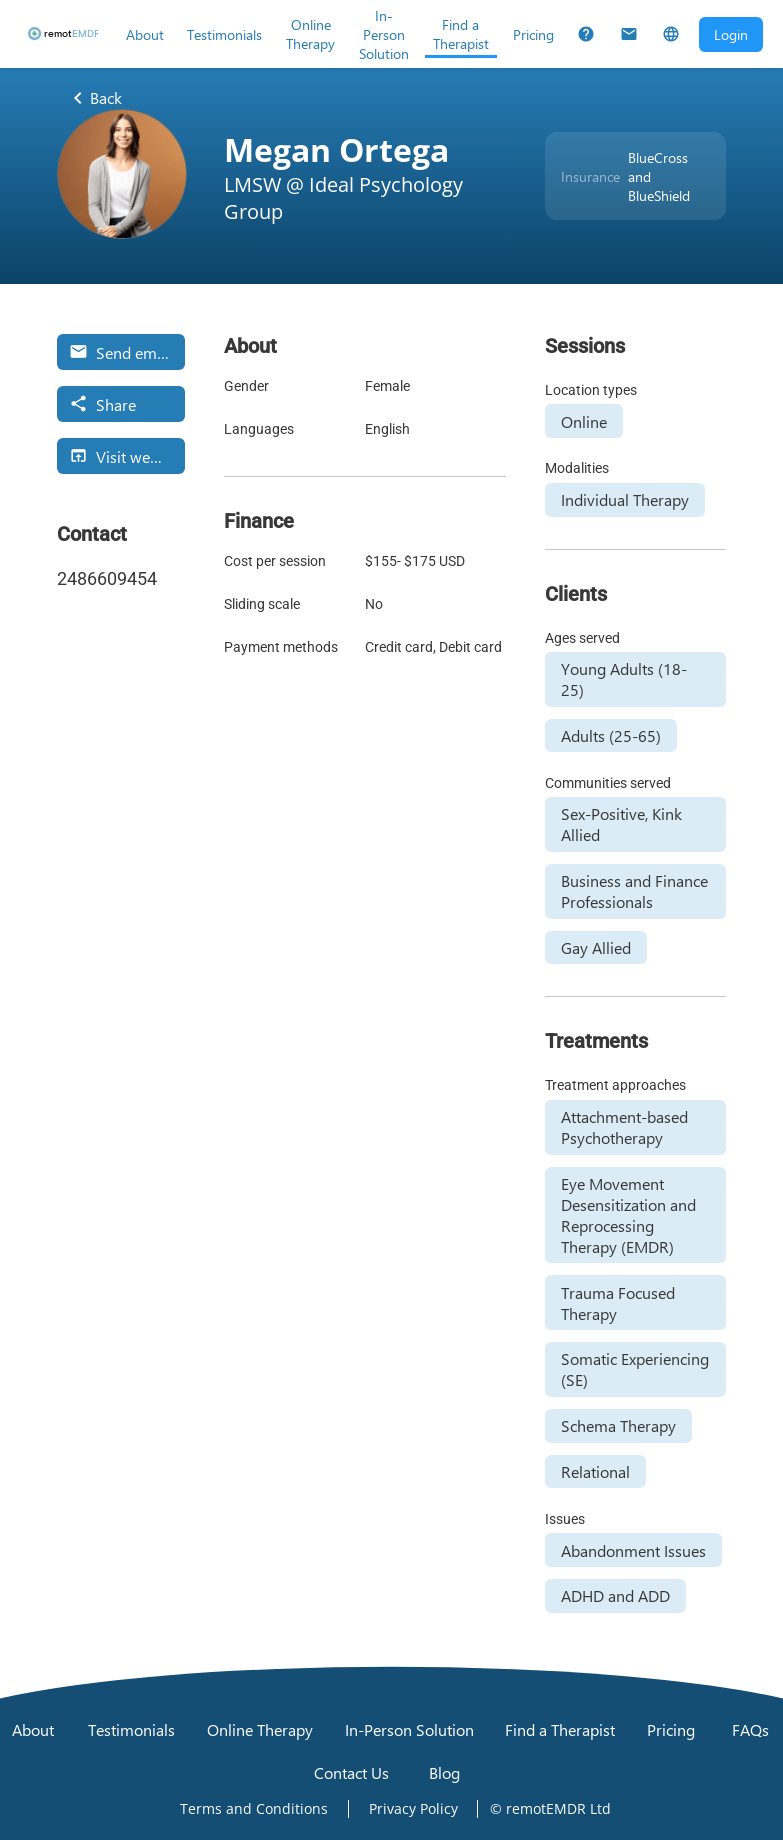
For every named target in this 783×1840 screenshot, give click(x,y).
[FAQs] (586, 34)
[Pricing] (533, 34)
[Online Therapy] (310, 34)
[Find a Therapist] (461, 34)
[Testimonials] (224, 34)
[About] (145, 34)
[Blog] (445, 1773)
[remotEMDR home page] (63, 34)
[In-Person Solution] (384, 34)
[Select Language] (671, 34)
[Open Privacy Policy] (413, 1809)
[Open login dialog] (731, 34)
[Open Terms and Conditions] (254, 1809)
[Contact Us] (629, 34)
